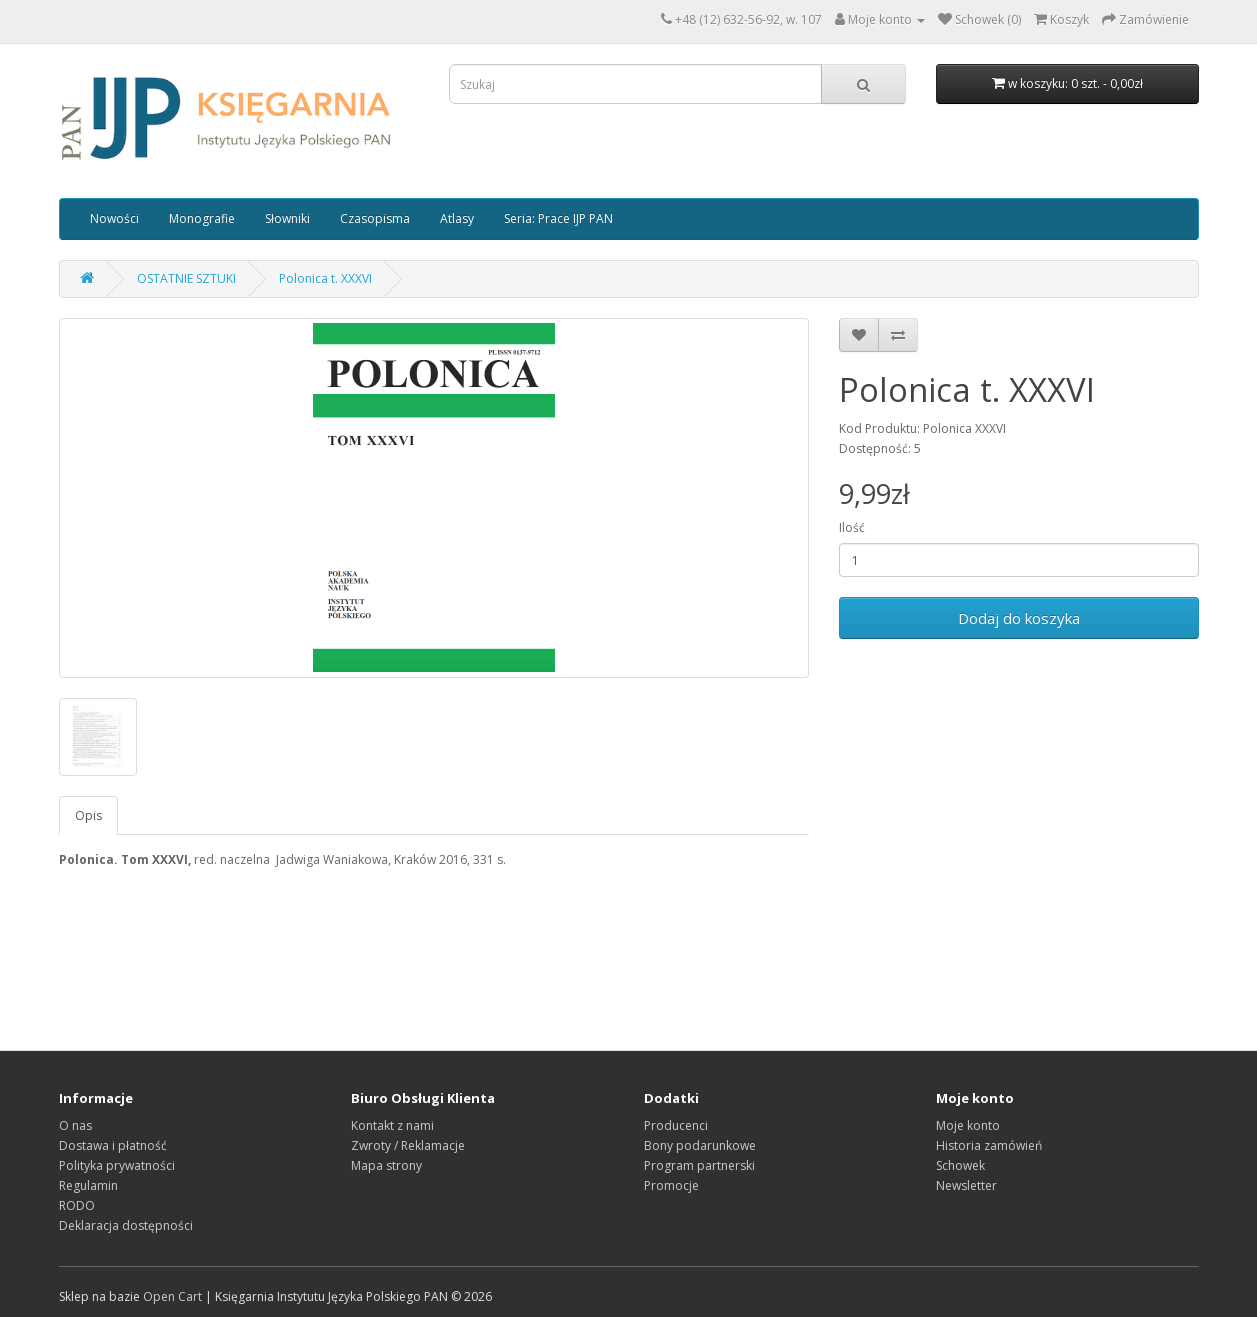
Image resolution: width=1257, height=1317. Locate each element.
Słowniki (287, 218)
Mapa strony (386, 1165)
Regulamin (88, 1185)
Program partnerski (699, 1165)
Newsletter (966, 1185)
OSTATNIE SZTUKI (186, 278)
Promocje (671, 1185)
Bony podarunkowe (700, 1145)
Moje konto (968, 1125)
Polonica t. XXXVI (325, 278)
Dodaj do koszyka (1019, 618)
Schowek (960, 1165)
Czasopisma (375, 218)
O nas (75, 1125)
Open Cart (172, 1296)
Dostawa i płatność (113, 1145)
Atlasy (457, 218)
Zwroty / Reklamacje (408, 1145)
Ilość (852, 527)
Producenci (676, 1125)
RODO (77, 1205)
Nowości (114, 218)
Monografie (202, 218)
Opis (88, 815)
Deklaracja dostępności (126, 1225)
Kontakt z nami (392, 1125)
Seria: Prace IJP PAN (558, 218)
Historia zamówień (989, 1145)
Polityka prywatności (117, 1165)
